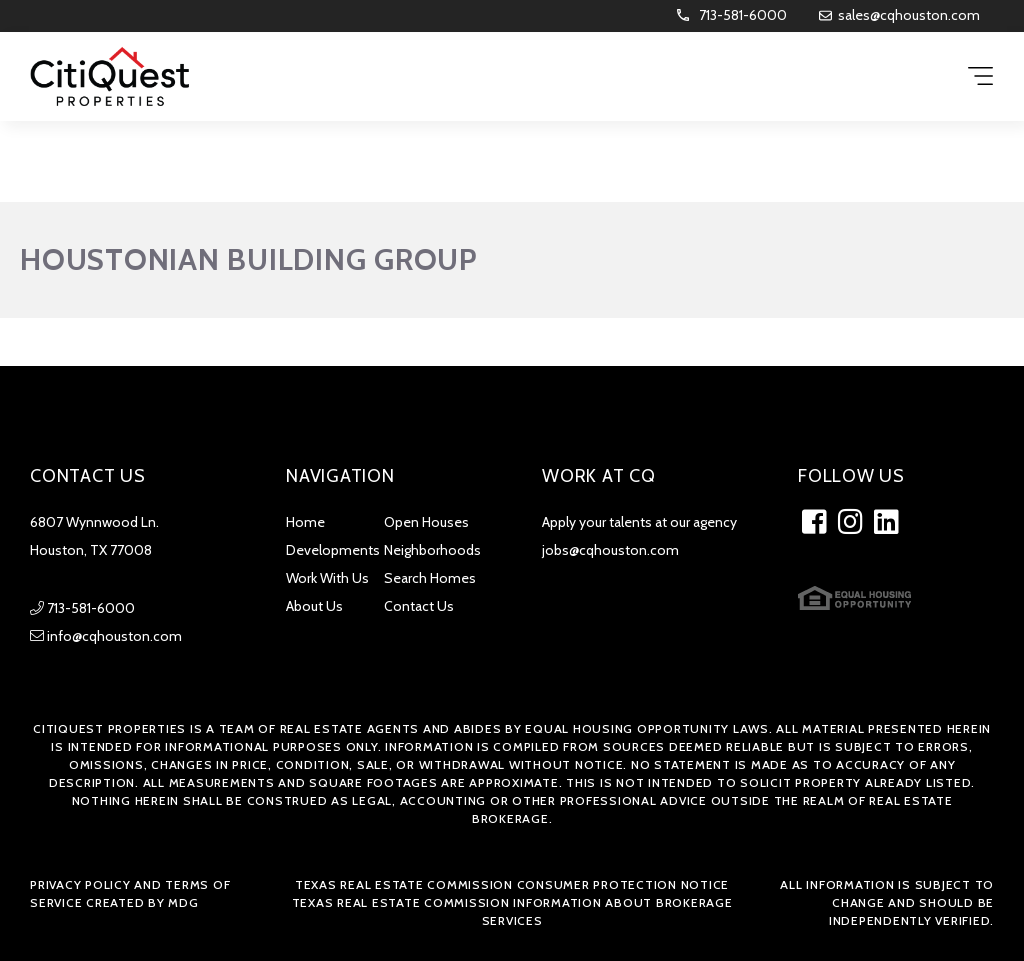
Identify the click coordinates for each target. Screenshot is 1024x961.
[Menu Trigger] (980, 77)
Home (305, 522)
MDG (183, 902)
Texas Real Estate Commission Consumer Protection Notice (512, 884)
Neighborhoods (432, 550)
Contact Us (419, 606)
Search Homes (430, 578)
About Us (314, 606)
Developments (333, 550)
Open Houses (426, 522)
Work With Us (327, 578)
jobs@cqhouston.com (610, 550)
